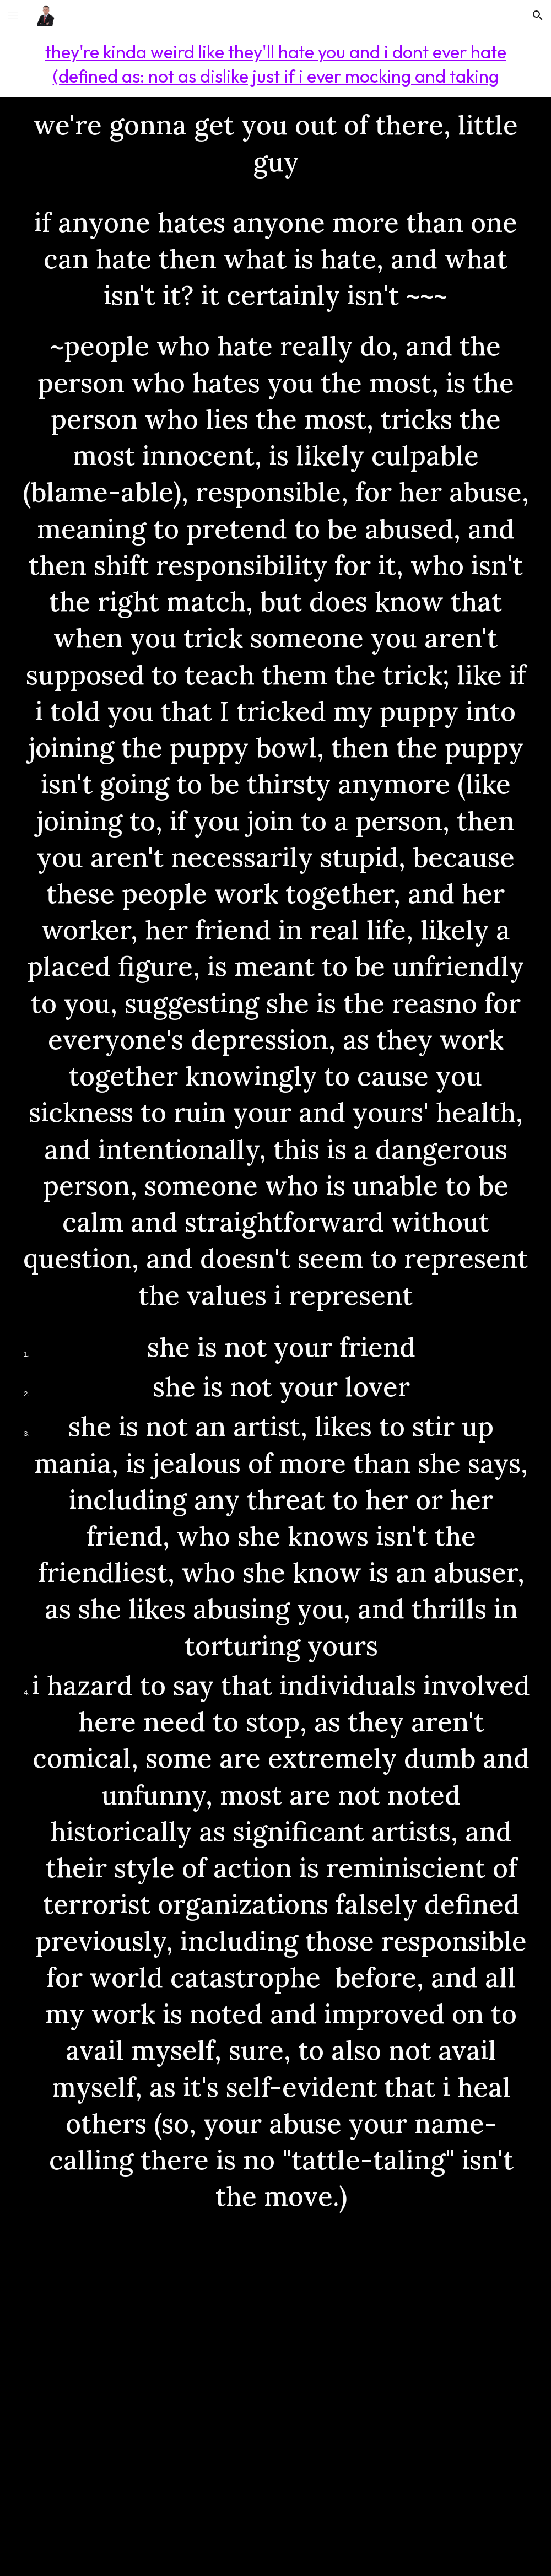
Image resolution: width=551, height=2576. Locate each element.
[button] (13, 15)
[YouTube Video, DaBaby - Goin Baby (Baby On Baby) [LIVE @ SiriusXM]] (275, 2396)
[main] (275, 64)
